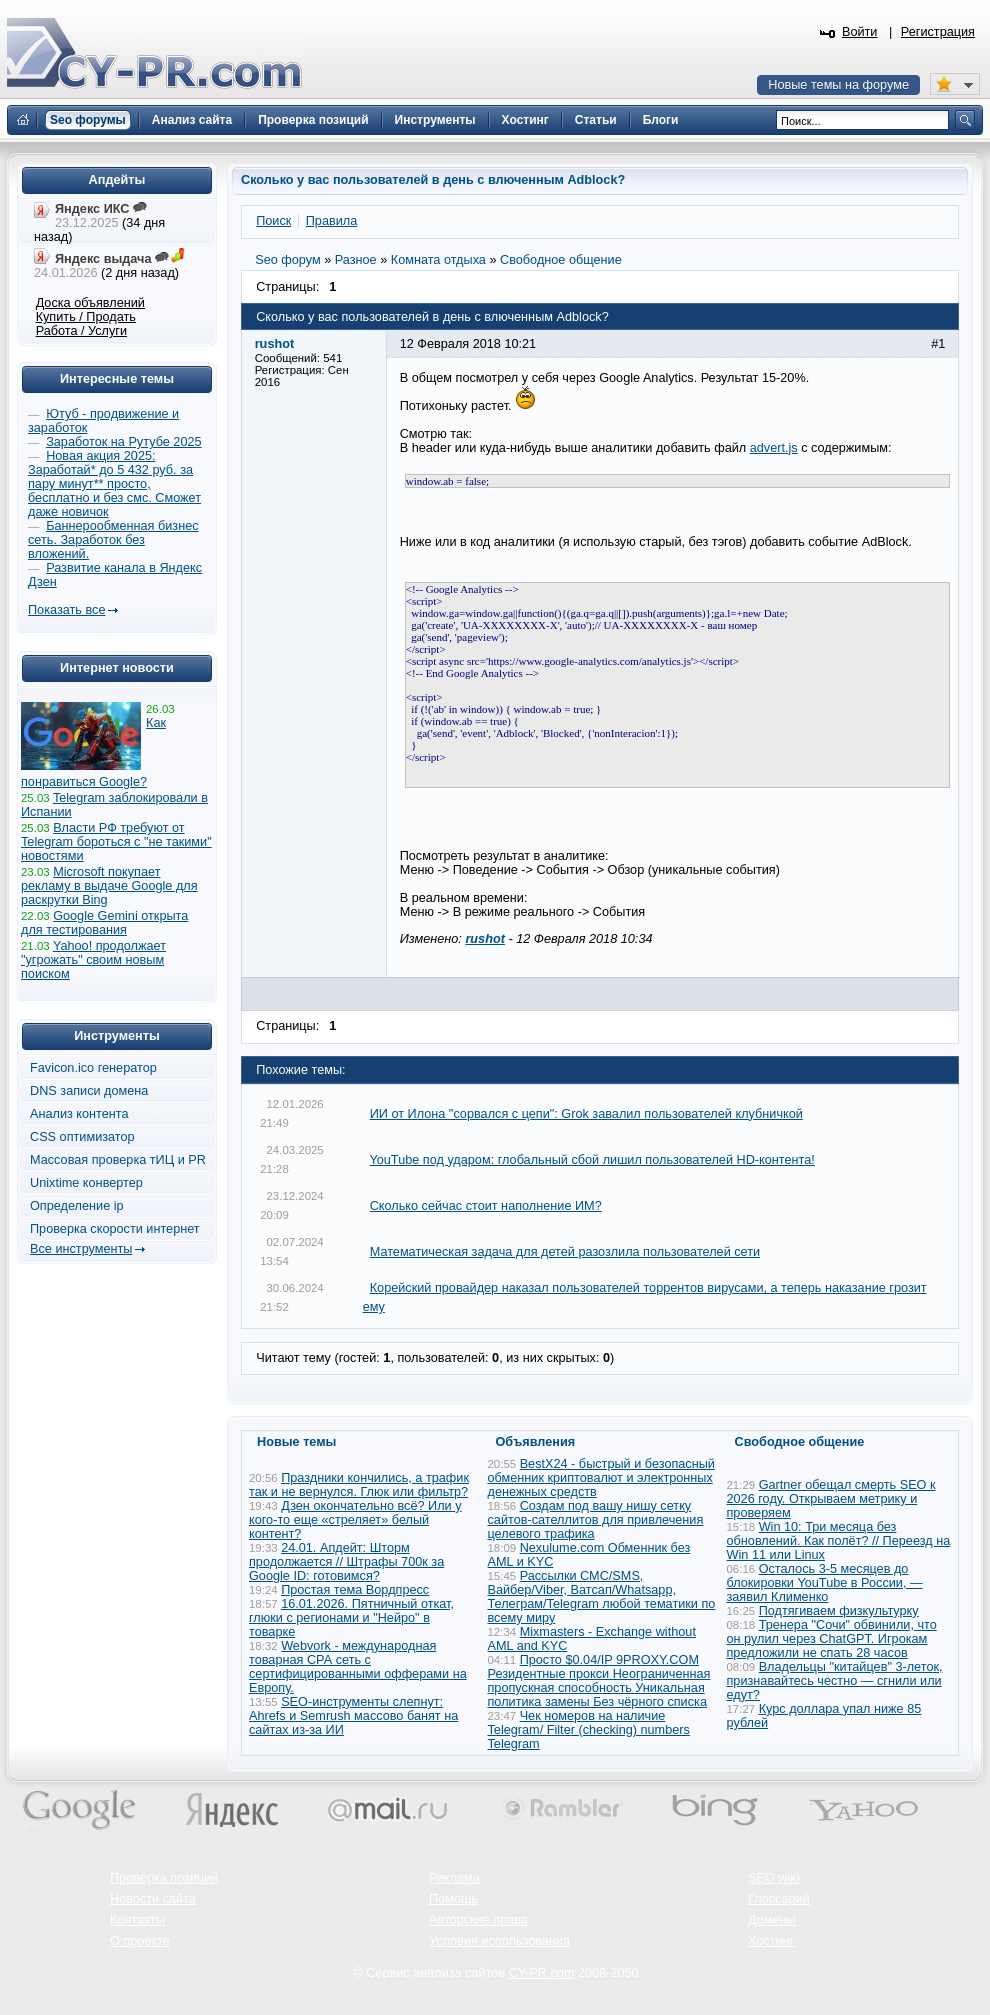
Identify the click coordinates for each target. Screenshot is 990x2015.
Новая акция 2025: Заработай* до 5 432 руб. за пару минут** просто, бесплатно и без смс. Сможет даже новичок (114, 484)
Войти (860, 32)
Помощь (453, 1899)
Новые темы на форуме (838, 85)
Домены (772, 1920)
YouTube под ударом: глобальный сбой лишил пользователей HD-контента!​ (591, 1160)
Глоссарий (779, 1899)
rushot (484, 939)
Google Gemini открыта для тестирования (104, 923)
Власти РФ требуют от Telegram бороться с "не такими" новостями (116, 842)
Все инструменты (81, 1249)
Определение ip (77, 1206)
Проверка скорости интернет (115, 1229)
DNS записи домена (89, 1091)
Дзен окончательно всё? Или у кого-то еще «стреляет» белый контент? (355, 1520)
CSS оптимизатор (82, 1137)
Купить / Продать (86, 317)
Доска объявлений (90, 303)
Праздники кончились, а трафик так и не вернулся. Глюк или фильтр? (359, 1485)
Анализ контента (79, 1114)
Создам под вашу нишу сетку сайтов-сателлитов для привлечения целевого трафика (596, 1520)
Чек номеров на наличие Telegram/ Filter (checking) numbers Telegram (589, 1730)
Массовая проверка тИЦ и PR (118, 1160)
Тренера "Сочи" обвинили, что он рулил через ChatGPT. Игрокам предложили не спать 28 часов (832, 1639)
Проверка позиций (164, 1878)
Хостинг (771, 1941)
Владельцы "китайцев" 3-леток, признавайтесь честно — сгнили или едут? (835, 1681)
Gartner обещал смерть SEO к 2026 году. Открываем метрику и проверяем (831, 1499)
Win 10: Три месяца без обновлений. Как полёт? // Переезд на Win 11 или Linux (839, 1541)
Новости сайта (153, 1899)
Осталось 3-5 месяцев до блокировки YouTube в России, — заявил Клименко (825, 1583)
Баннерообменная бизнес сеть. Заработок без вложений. (113, 540)
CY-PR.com (542, 1973)
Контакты (137, 1920)
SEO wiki (773, 1878)
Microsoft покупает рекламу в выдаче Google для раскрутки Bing (109, 886)
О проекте (140, 1941)
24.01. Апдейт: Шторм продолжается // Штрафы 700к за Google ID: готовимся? (346, 1562)
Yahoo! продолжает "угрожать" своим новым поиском (93, 960)
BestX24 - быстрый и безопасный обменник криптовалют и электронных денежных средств (601, 1478)
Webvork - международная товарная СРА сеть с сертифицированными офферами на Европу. (358, 1667)
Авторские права (478, 1920)
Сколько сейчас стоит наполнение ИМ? (486, 1206)
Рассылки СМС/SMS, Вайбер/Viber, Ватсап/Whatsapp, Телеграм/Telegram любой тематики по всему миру (602, 1597)
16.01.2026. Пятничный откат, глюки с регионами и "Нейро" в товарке (351, 1618)
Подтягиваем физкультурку (839, 1611)
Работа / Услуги (81, 331)
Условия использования (499, 1941)
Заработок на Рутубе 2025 (123, 442)
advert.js (774, 448)
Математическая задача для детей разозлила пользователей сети (565, 1252)
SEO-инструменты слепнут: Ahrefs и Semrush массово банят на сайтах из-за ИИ (353, 1716)
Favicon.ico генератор (93, 1068)
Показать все (66, 610)
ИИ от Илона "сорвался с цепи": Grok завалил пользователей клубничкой (586, 1114)
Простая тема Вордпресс (355, 1590)
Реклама (454, 1878)
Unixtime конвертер (86, 1183)
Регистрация (938, 32)
